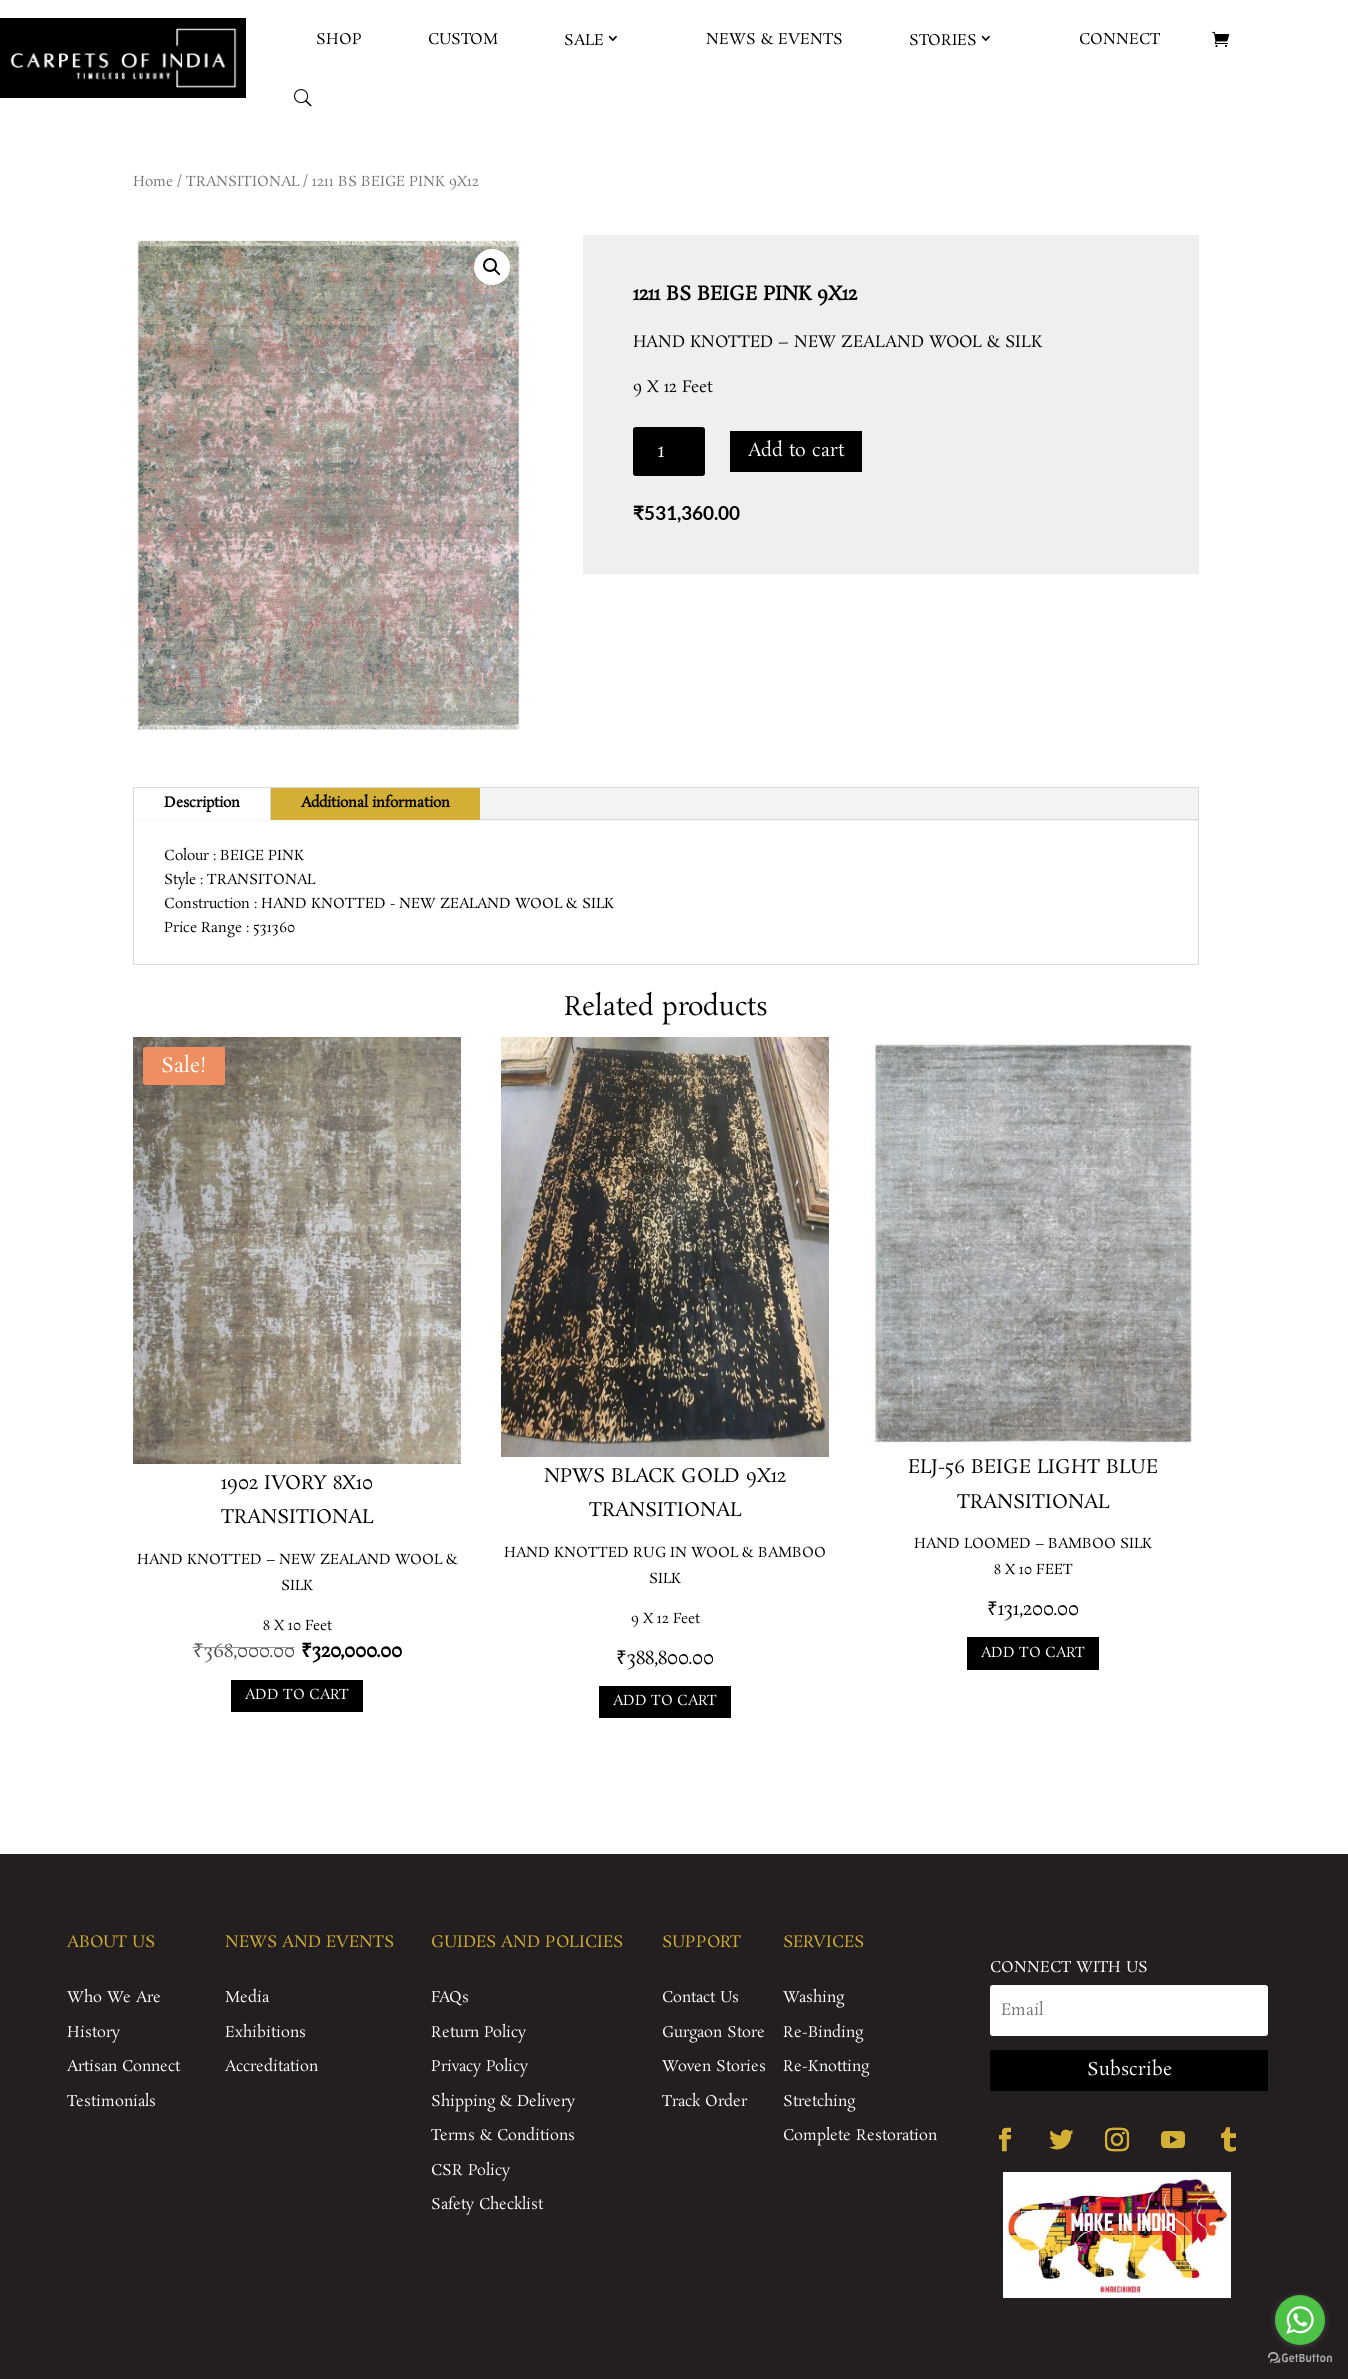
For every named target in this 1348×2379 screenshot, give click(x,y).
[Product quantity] (669, 451)
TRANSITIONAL (242, 182)
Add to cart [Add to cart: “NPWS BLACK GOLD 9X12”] (665, 1701)
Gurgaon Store (713, 2032)
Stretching (819, 2101)
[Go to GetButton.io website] (1300, 2358)
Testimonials (111, 2101)
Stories (943, 40)
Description (202, 803)
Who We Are (114, 1997)
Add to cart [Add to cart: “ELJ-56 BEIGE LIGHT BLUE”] (1033, 1653)
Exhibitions (265, 2032)
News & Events (774, 39)
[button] (492, 267)
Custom (463, 39)
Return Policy (478, 2032)
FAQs (450, 1997)
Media (247, 1997)
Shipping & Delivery (503, 2101)
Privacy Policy (479, 2066)
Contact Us (700, 1997)
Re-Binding (823, 2032)
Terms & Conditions (503, 2135)
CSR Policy (470, 2170)
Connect (1119, 39)
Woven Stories (714, 2066)
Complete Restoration (860, 2135)
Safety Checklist (487, 2204)
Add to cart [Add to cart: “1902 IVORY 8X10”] (297, 1695)
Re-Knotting (826, 2066)
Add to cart (796, 451)
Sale (584, 40)
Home (153, 182)
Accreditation (271, 2066)
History (93, 2032)
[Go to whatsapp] (1300, 2320)
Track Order (704, 2101)
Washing (813, 1997)
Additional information (375, 803)
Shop (339, 39)
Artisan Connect (123, 2066)
